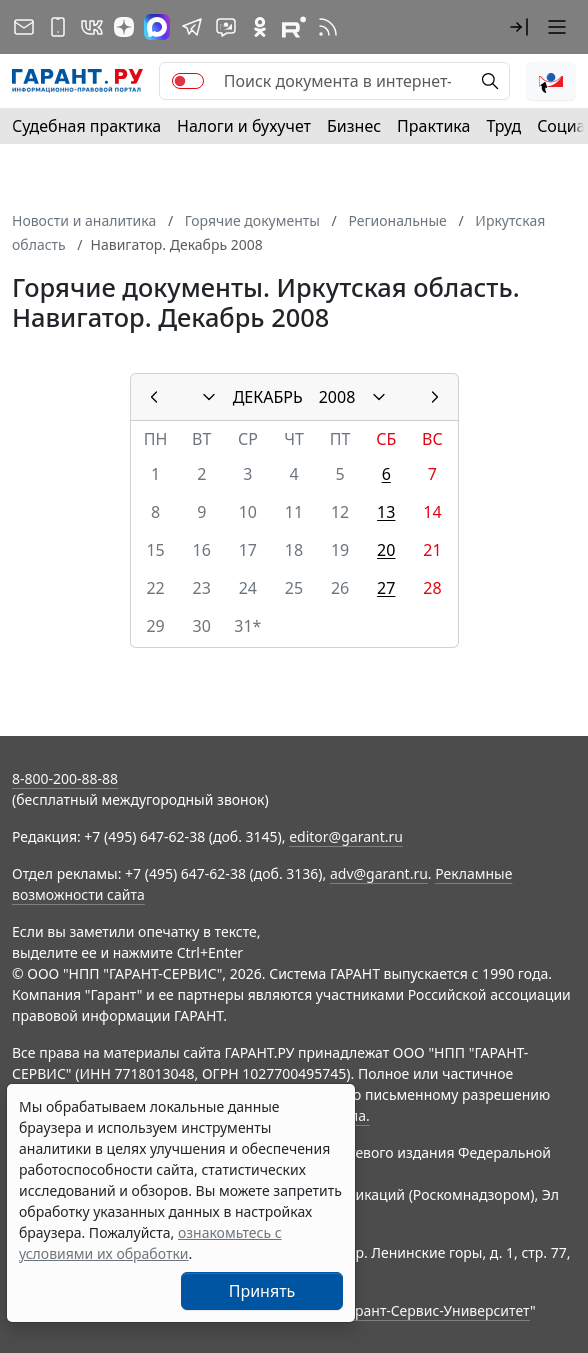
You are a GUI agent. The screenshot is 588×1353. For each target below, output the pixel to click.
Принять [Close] (262, 1291)
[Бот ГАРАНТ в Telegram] (226, 27)
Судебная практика (86, 126)
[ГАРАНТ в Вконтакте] (92, 27)
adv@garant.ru (379, 873)
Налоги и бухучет (244, 126)
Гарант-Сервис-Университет (435, 1310)
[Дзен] (124, 27)
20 (386, 550)
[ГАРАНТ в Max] (157, 27)
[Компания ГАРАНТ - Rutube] (294, 27)
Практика (433, 126)
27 (386, 588)
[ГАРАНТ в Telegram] (192, 27)
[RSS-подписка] (328, 27)
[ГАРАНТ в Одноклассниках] (260, 27)
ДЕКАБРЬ (268, 397)
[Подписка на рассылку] (24, 27)
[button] (519, 27)
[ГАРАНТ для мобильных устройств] (58, 27)
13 (386, 512)
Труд (503, 126)
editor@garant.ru (346, 836)
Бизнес (354, 126)
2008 (337, 397)
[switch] (188, 81)
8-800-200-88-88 (65, 778)
